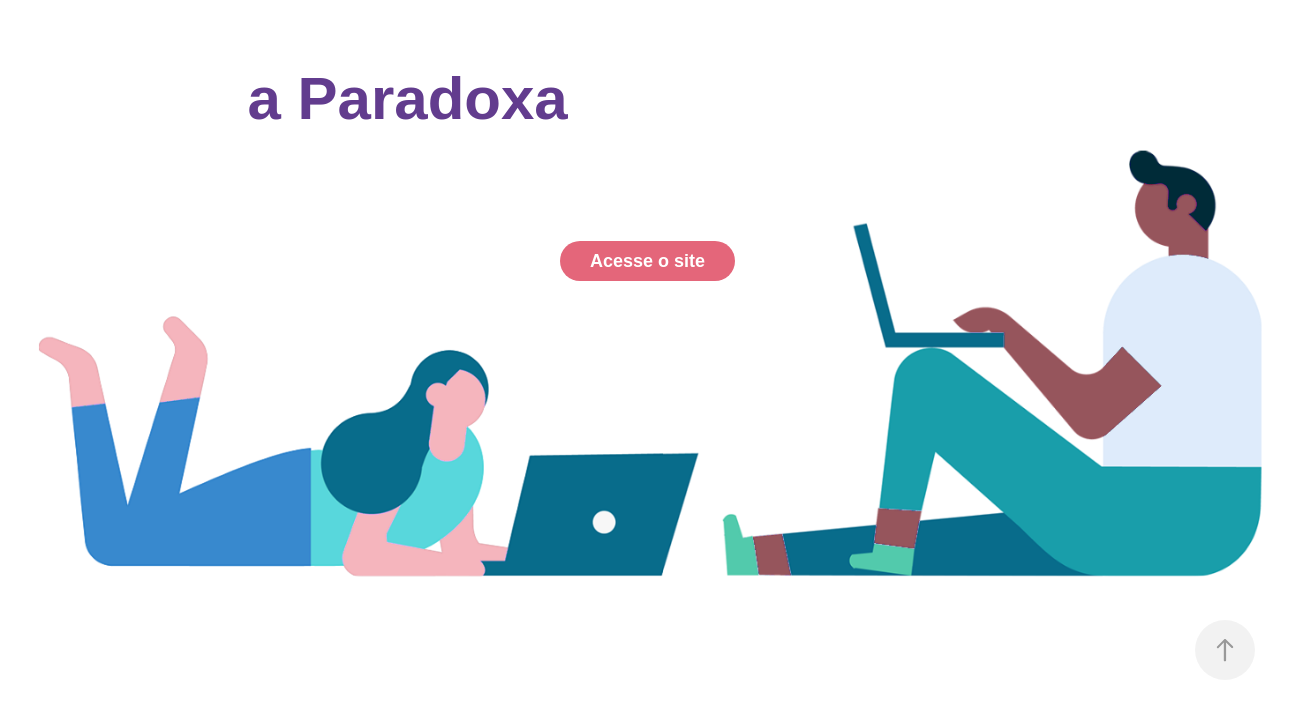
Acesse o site (647, 261)
